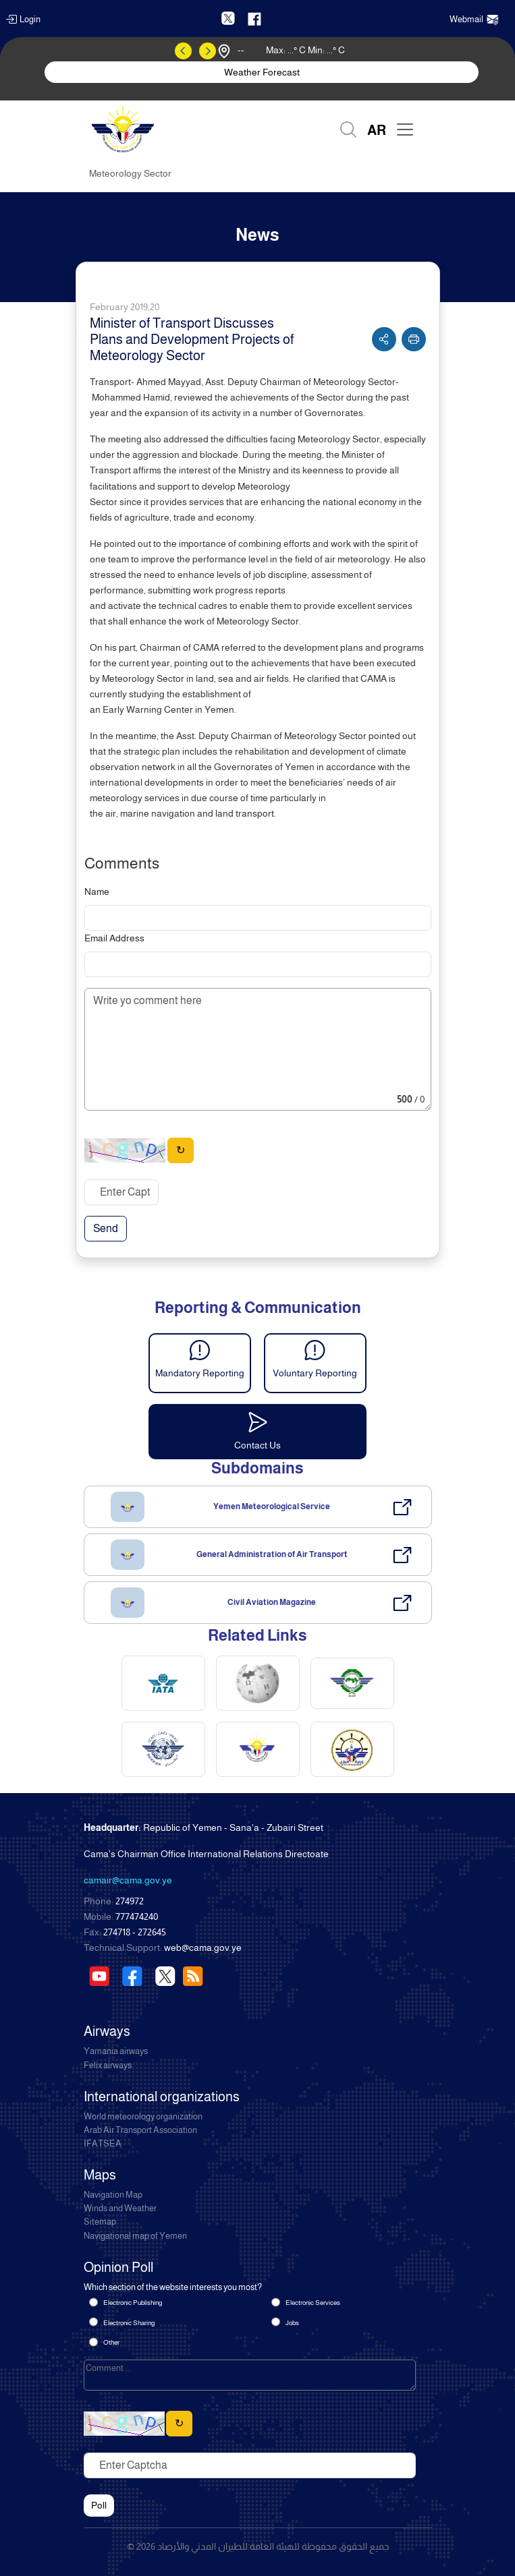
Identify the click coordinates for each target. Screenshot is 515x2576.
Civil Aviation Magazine (271, 1602)
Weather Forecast (262, 72)
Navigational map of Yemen (135, 2236)
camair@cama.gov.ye (128, 1880)
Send (105, 1228)
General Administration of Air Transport (272, 1554)
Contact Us (257, 1445)
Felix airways (108, 2065)
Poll (99, 2505)
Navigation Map (113, 2195)
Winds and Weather (120, 2208)
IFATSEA (102, 2143)
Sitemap (100, 2222)
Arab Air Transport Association (140, 2130)
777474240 (136, 1916)
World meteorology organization (143, 2116)
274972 (129, 1901)
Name (96, 891)
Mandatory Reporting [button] (199, 1373)
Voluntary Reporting (315, 1373)
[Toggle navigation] (405, 129)
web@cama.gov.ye (203, 1947)
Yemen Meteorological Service (271, 1506)
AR (376, 130)
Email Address (114, 938)
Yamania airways (116, 2051)
